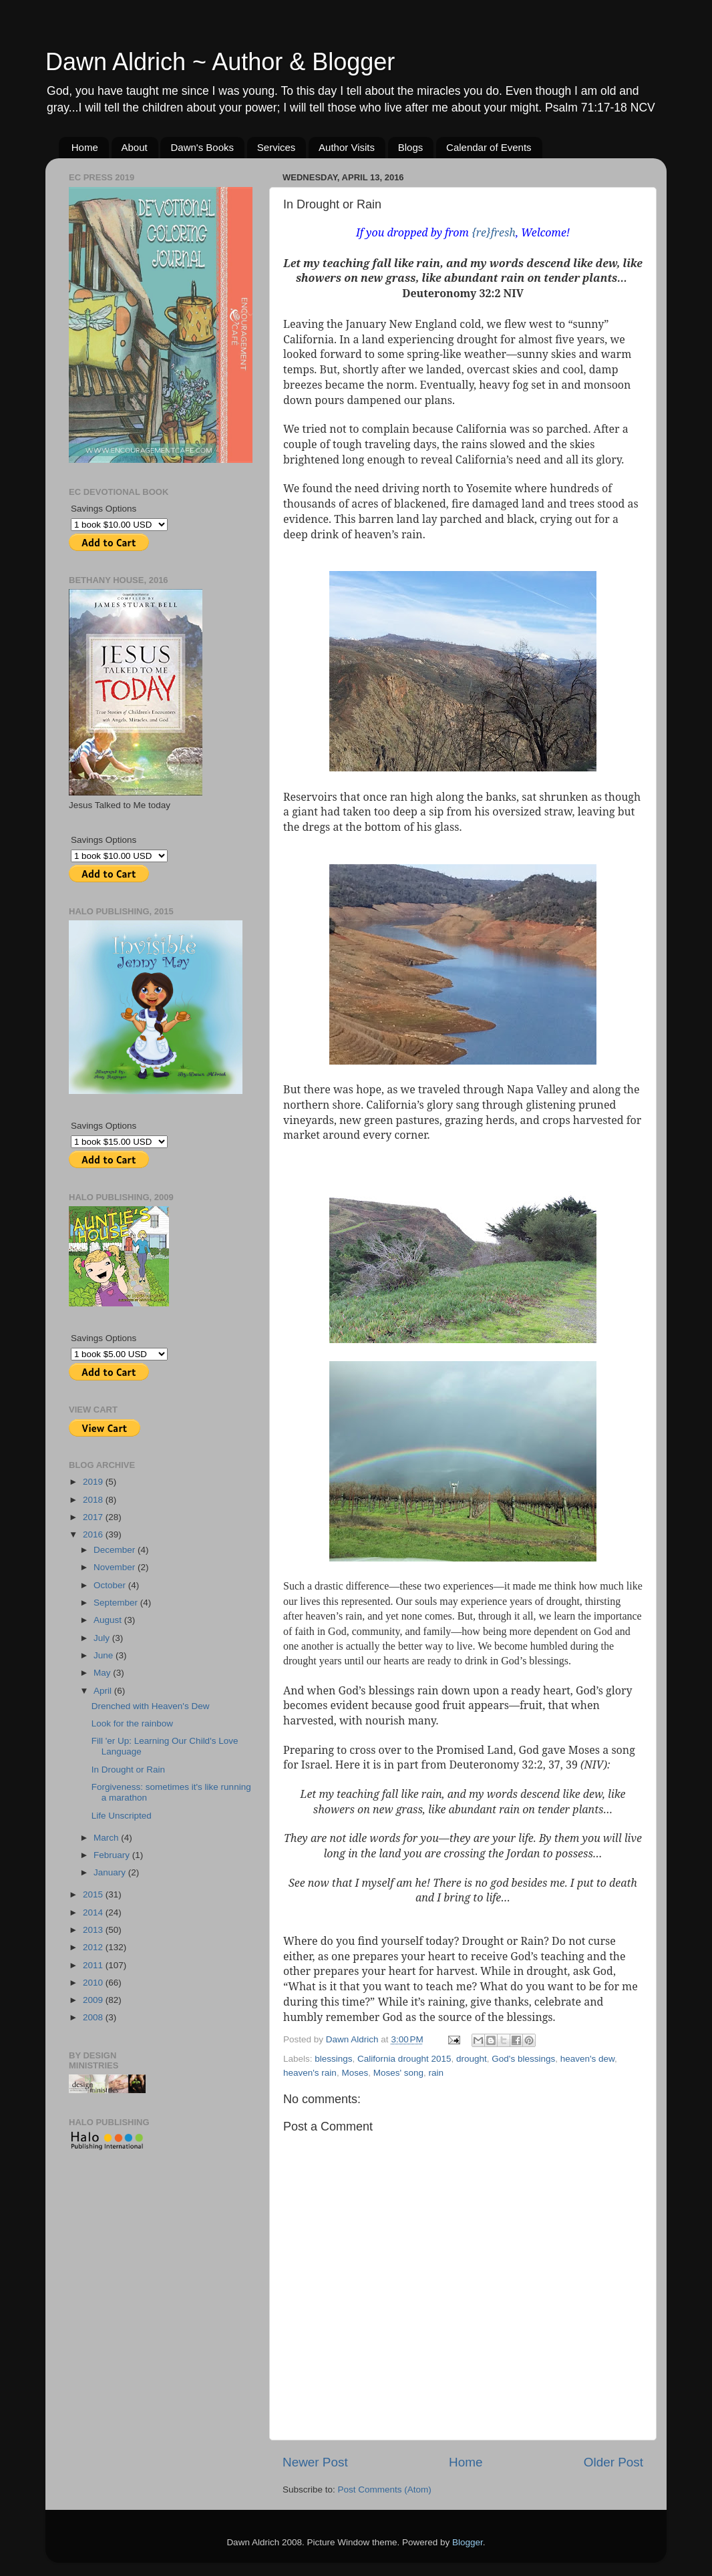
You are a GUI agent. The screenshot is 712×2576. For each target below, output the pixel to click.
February (113, 1855)
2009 (94, 2000)
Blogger (467, 2542)
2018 (94, 1500)
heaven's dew (587, 2059)
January (111, 1872)
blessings (333, 2059)
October (111, 1585)
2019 (94, 1482)
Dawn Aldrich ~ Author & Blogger (220, 61)
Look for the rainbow (132, 1723)
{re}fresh (494, 232)
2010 (94, 1983)
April (104, 1691)
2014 (94, 1912)
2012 (94, 1947)
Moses (354, 2073)
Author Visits (347, 147)
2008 (94, 2017)
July (103, 1638)
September (117, 1603)
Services (276, 147)
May (103, 1673)
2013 (94, 1930)
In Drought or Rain (128, 1770)
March (107, 1838)
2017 (94, 1517)
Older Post (613, 2462)
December (116, 1550)
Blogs (410, 147)
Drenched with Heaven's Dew (151, 1706)
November (116, 1567)
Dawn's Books (202, 147)
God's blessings (523, 2059)
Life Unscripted (122, 1816)
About (135, 147)
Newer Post (315, 2462)
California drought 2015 (404, 2059)
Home (84, 147)
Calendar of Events (489, 147)
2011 (94, 1965)
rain (436, 2073)
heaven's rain (310, 2073)
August (109, 1620)
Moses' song (398, 2073)
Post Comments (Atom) (384, 2490)
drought (471, 2059)
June (105, 1655)
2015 (94, 1894)
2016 (94, 1534)
